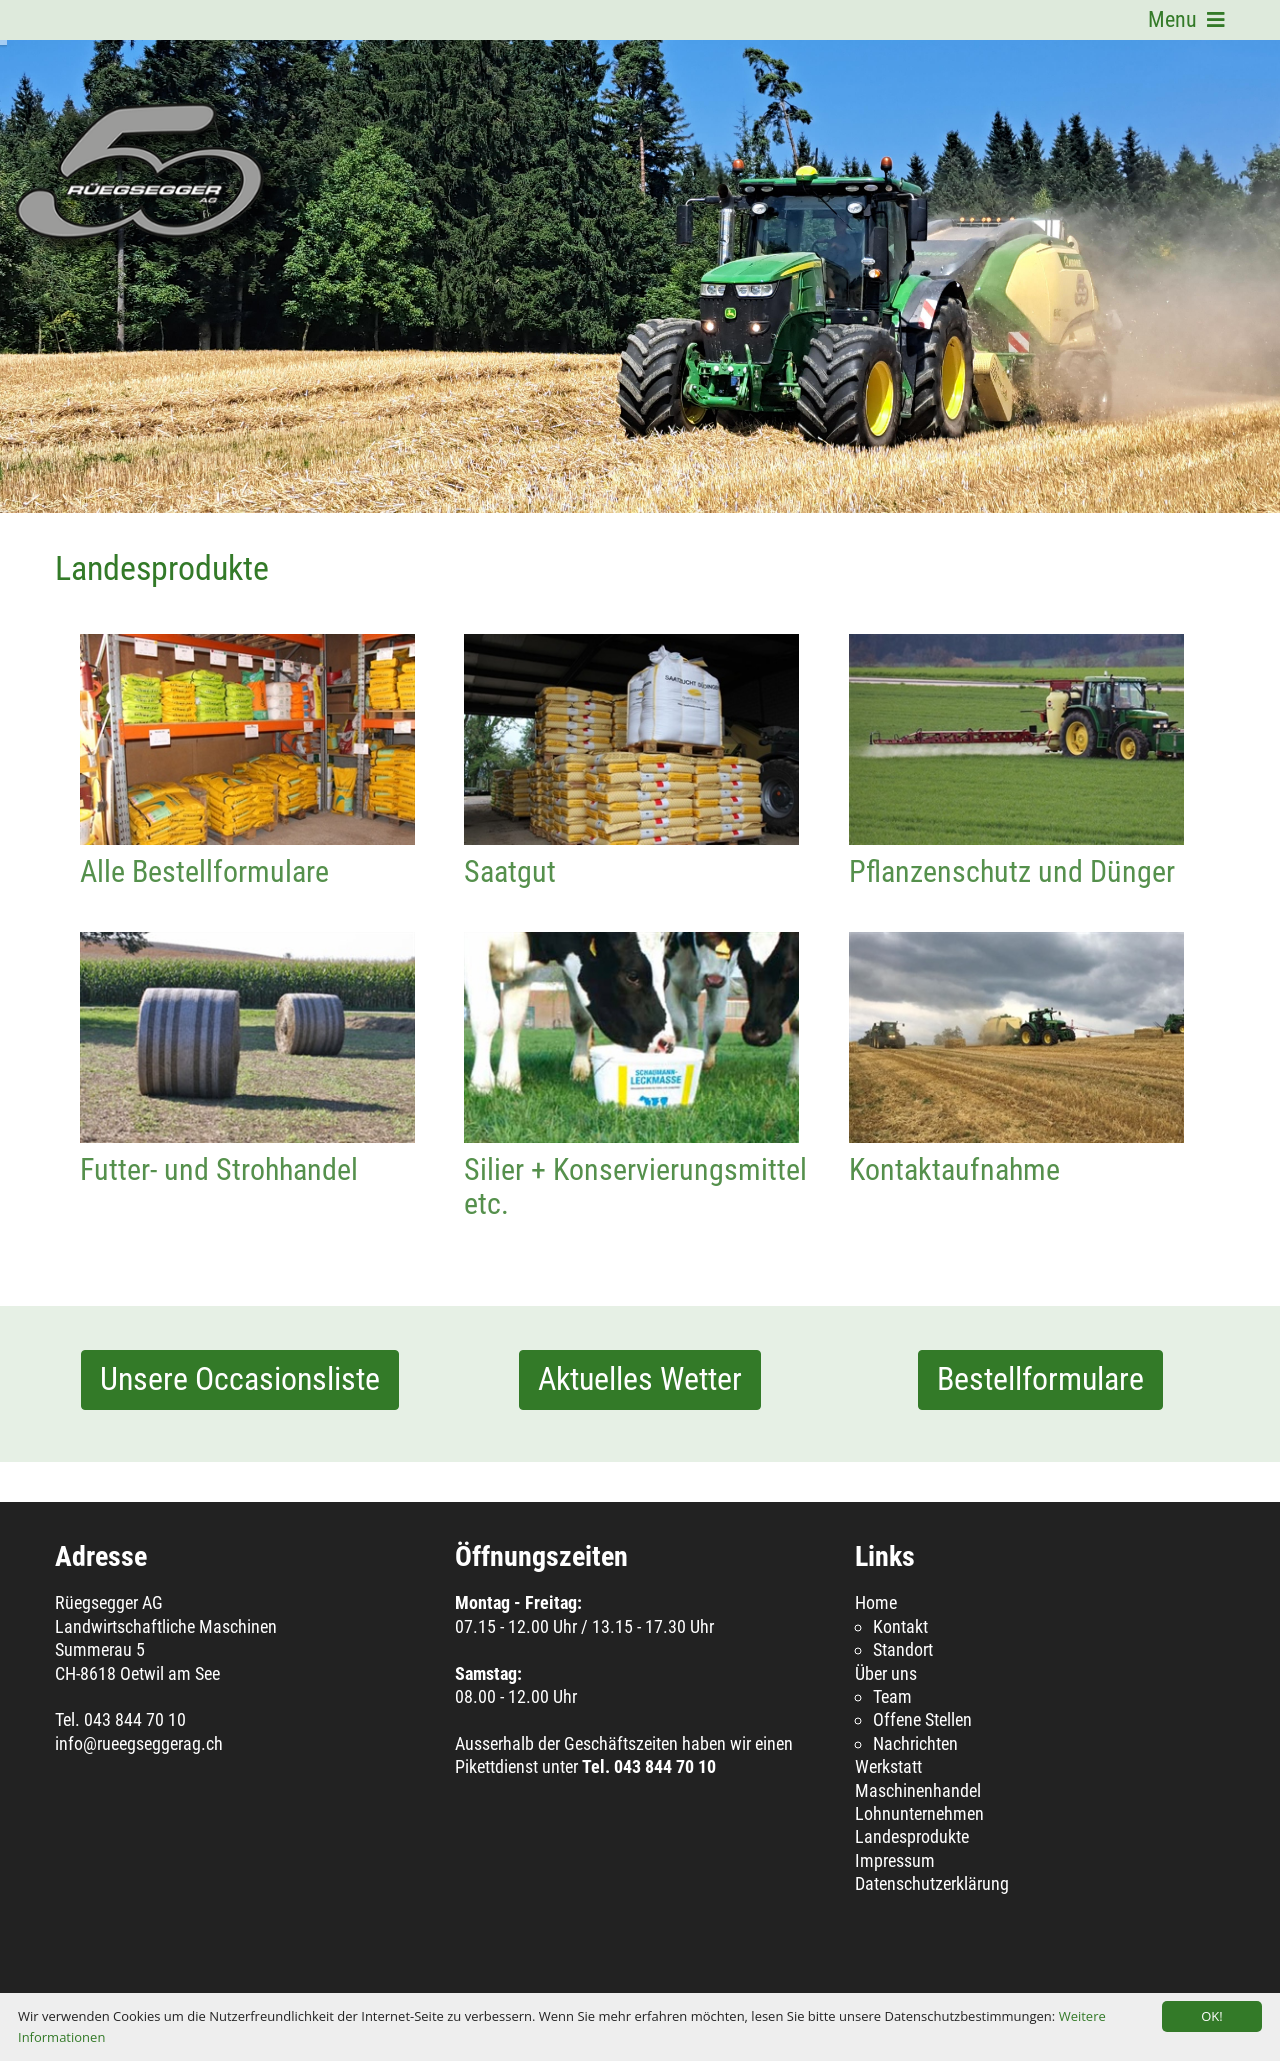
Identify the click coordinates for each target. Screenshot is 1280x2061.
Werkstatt (888, 1766)
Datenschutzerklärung (932, 1883)
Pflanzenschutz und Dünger (1016, 739)
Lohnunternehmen (919, 1813)
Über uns (886, 1673)
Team (892, 1696)
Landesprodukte (912, 1836)
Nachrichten (915, 1743)
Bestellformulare (1040, 1379)
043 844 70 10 (135, 1719)
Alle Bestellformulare (247, 739)
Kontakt (900, 1626)
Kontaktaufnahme (1016, 1037)
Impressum (895, 1860)
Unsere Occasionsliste (240, 1379)
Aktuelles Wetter (640, 1379)
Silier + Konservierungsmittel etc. (631, 1037)
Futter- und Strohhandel (247, 1037)
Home (876, 1602)
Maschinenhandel (918, 1790)
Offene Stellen (922, 1719)
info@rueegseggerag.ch (139, 1743)
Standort (903, 1649)
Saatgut (631, 739)
